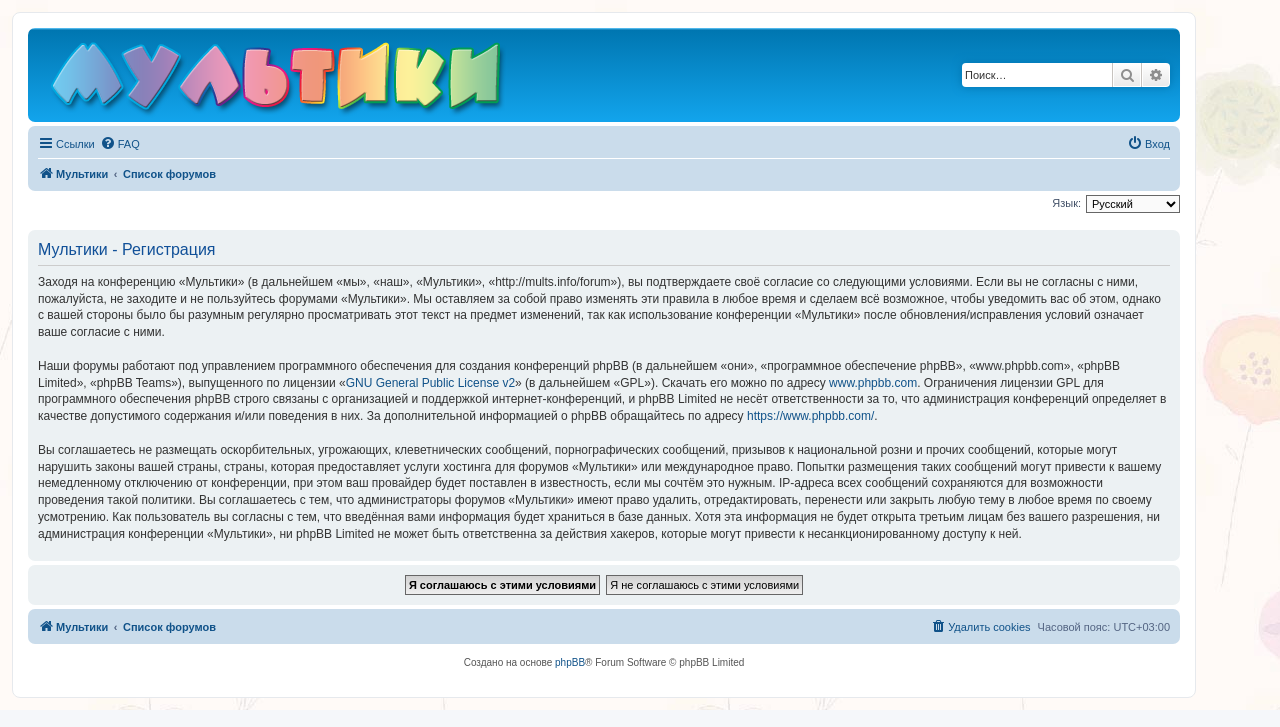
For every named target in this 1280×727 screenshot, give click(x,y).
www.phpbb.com (873, 383)
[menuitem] (120, 144)
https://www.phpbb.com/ (810, 416)
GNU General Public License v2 (430, 383)
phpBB (570, 662)
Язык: (1066, 203)
